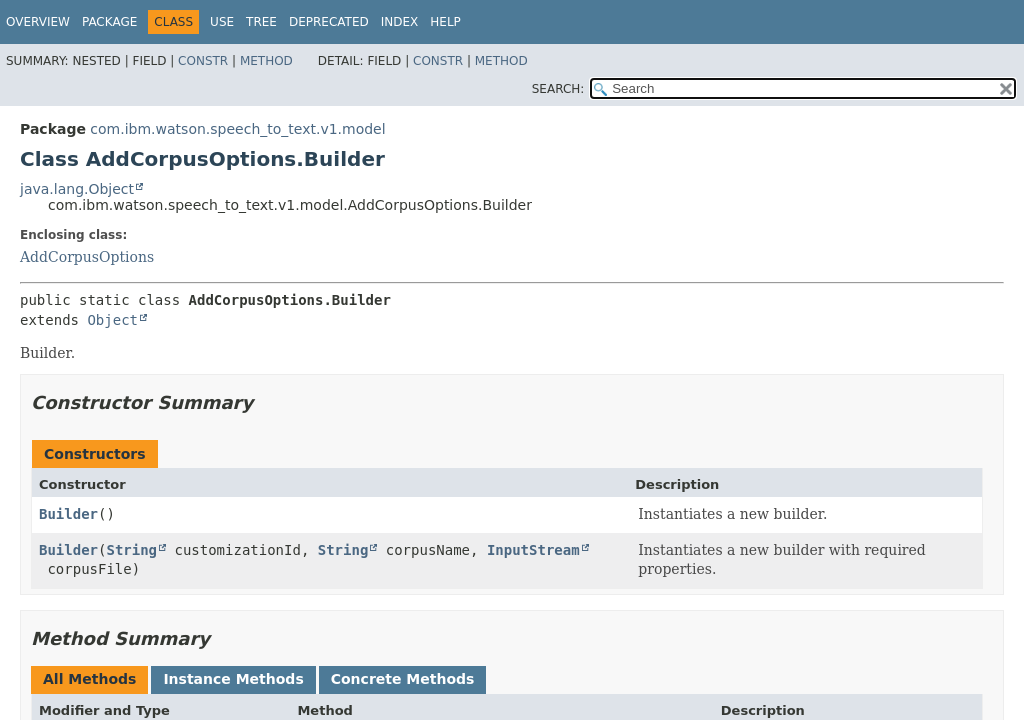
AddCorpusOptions (87, 257)
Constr (203, 61)
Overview (38, 22)
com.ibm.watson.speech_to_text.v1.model (237, 129)
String (131, 550)
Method (266, 61)
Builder (68, 514)
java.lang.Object (77, 189)
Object (112, 320)
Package (109, 22)
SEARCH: (558, 89)
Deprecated (329, 22)
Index (400, 22)
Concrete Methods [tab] (403, 679)
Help (445, 22)
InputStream (533, 550)
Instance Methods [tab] (233, 679)
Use (222, 22)
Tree (261, 22)
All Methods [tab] (89, 679)
